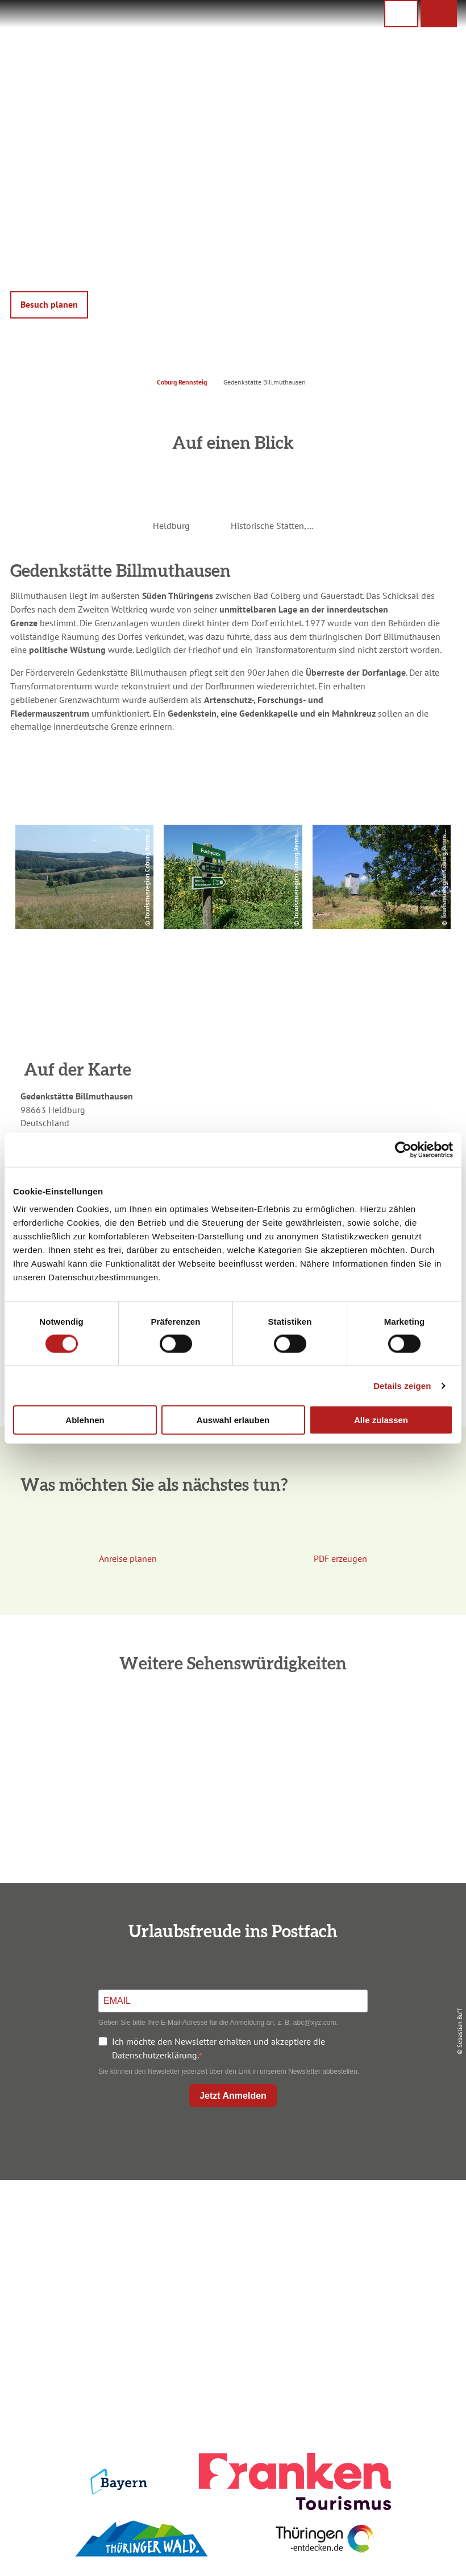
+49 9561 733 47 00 (86, 2288)
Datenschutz (385, 2234)
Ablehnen (84, 1420)
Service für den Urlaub (386, 2273)
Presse (385, 2253)
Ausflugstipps (230, 2273)
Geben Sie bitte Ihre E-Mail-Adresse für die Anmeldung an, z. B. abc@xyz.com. (218, 2022)
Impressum (385, 2215)
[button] (439, 13)
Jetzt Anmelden (233, 2096)
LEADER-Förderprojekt (386, 2292)
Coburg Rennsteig (182, 382)
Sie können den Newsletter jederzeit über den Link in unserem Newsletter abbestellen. (228, 2071)
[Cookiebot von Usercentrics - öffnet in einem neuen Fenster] (403, 1149)
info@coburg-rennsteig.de (91, 2302)
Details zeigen (402, 1385)
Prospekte (230, 2253)
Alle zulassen (381, 1420)
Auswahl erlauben (233, 1420)
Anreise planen (230, 2215)
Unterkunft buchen (230, 2234)
